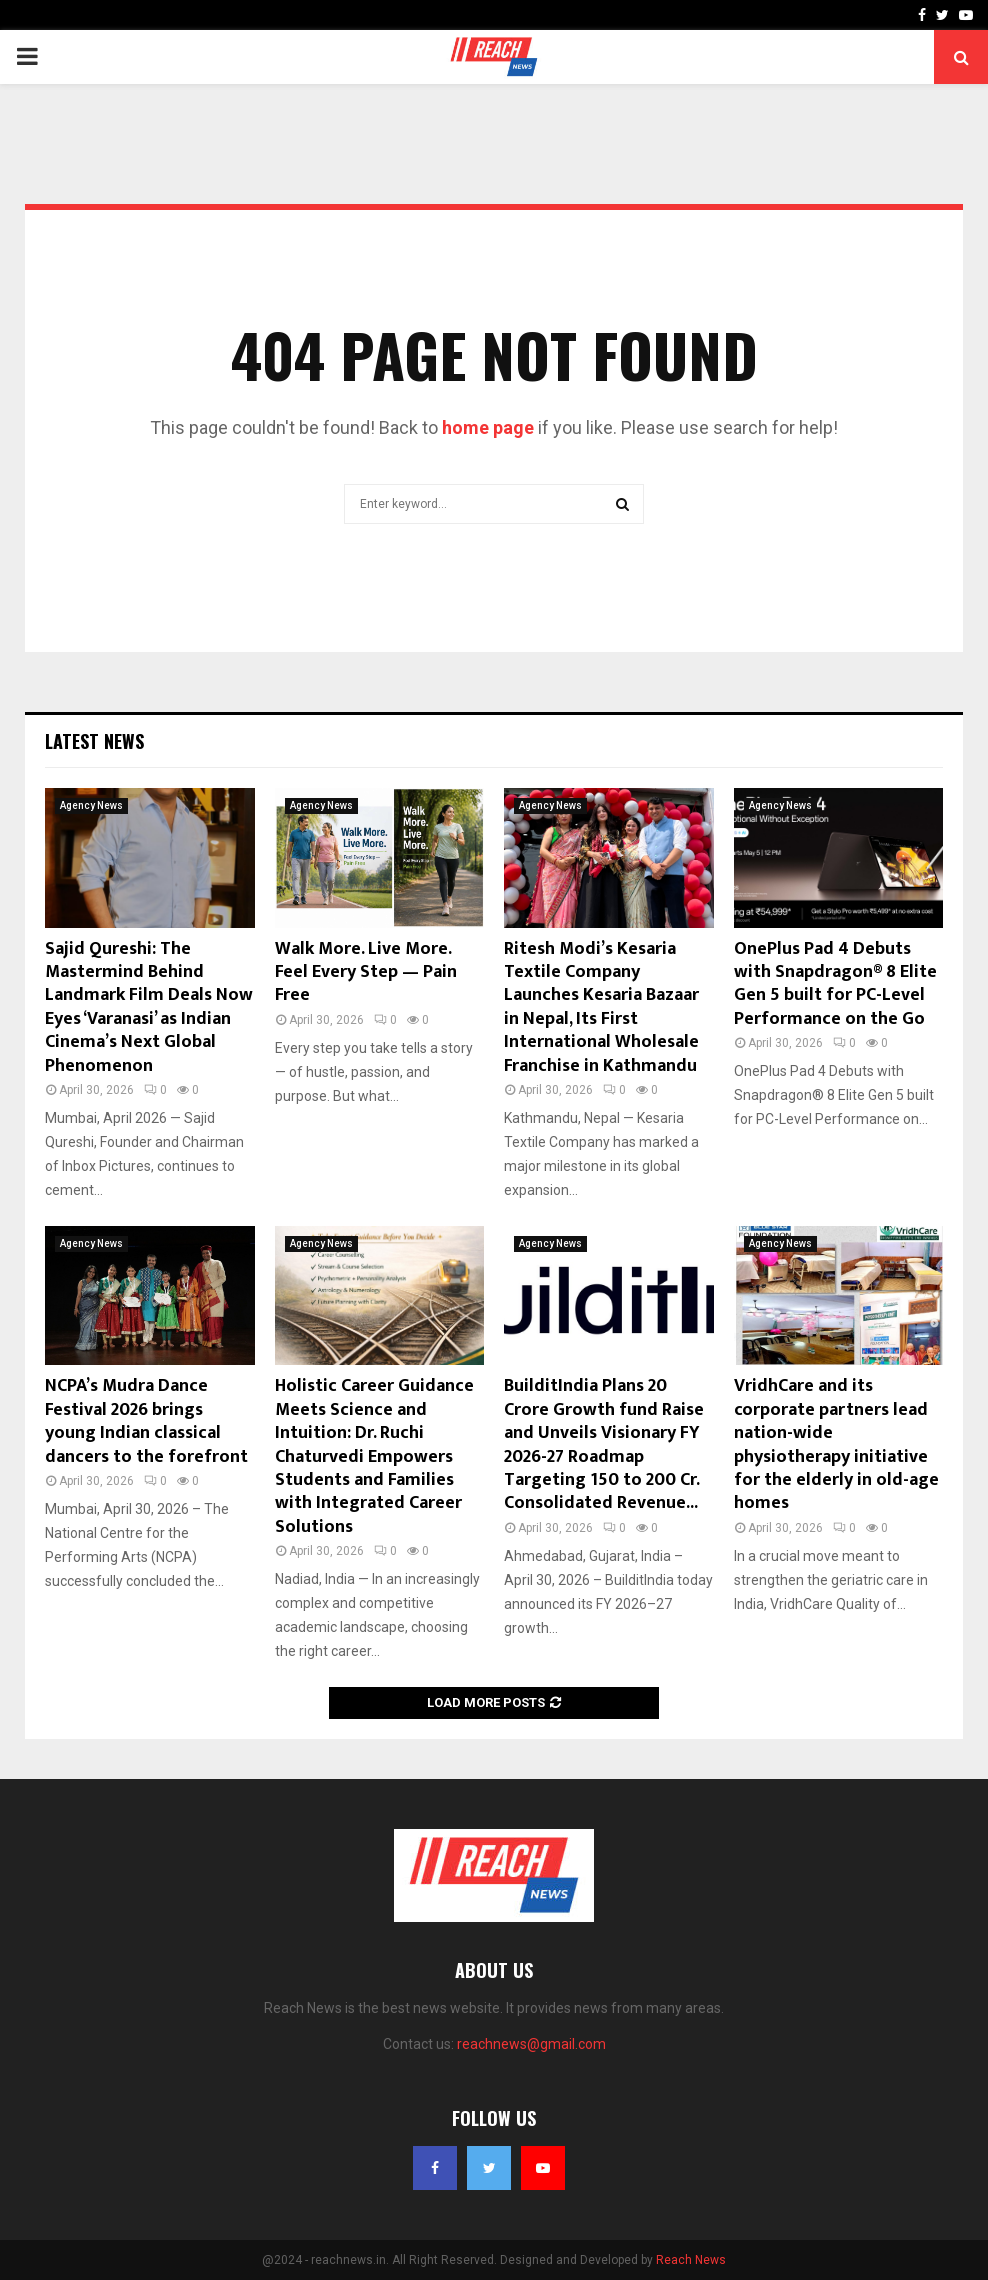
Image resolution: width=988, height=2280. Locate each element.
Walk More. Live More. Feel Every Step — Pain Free (366, 972)
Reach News (691, 2260)
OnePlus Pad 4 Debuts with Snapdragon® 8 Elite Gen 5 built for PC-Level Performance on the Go (835, 984)
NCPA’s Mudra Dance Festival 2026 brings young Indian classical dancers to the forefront (146, 1421)
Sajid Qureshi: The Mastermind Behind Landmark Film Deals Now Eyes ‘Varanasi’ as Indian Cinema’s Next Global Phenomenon (149, 1007)
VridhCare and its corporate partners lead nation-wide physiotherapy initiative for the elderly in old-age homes (836, 1444)
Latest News (94, 741)
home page (488, 427)
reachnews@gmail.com (531, 2044)
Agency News (91, 805)
